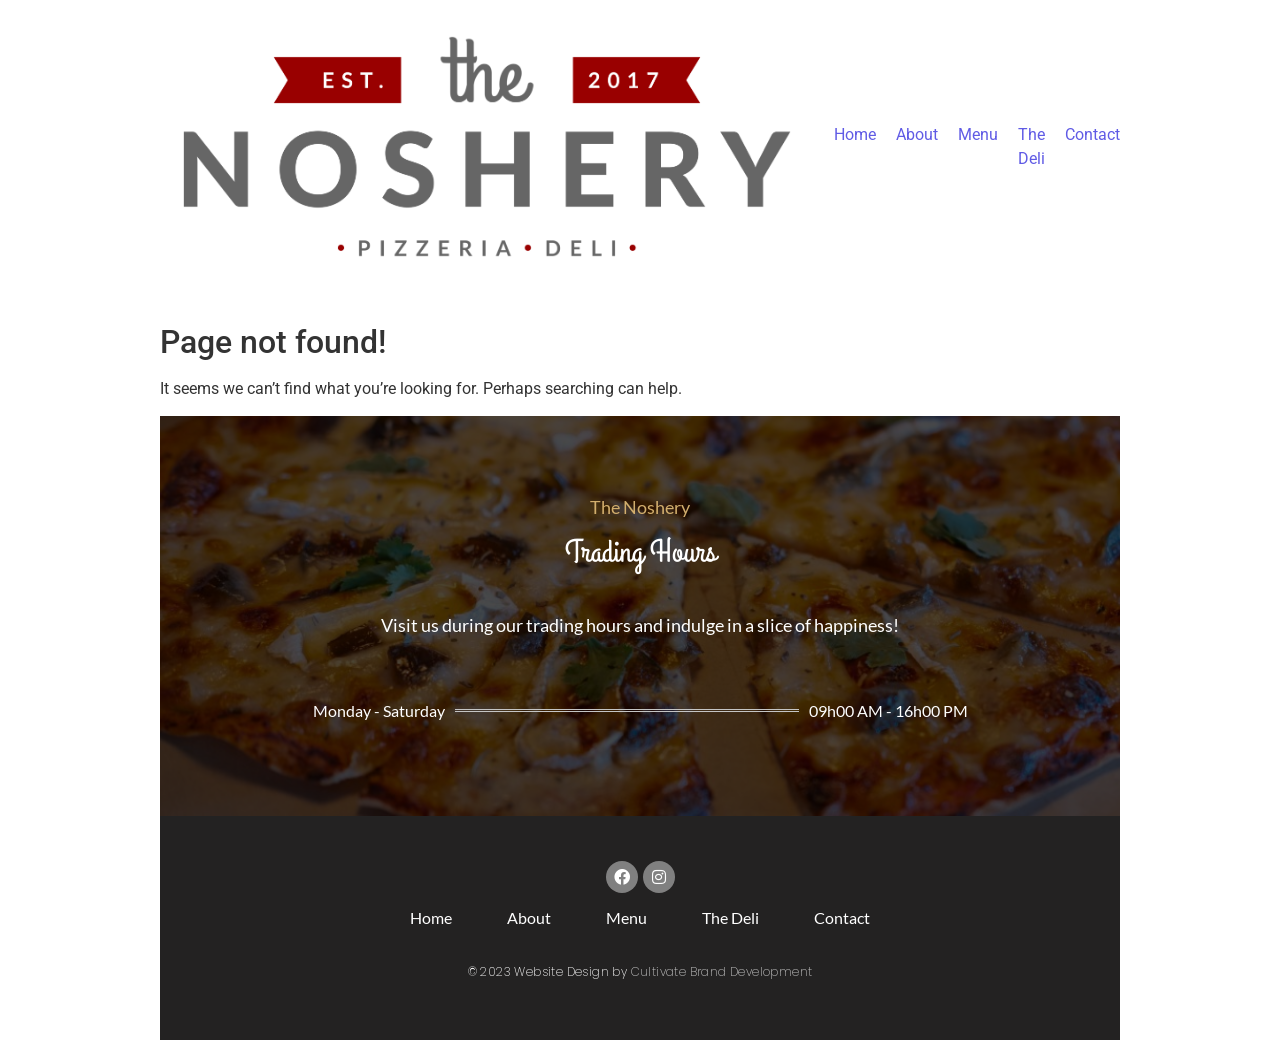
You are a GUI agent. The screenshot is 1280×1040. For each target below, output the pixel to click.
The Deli (730, 917)
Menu (978, 134)
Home (855, 134)
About (917, 134)
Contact (1092, 134)
